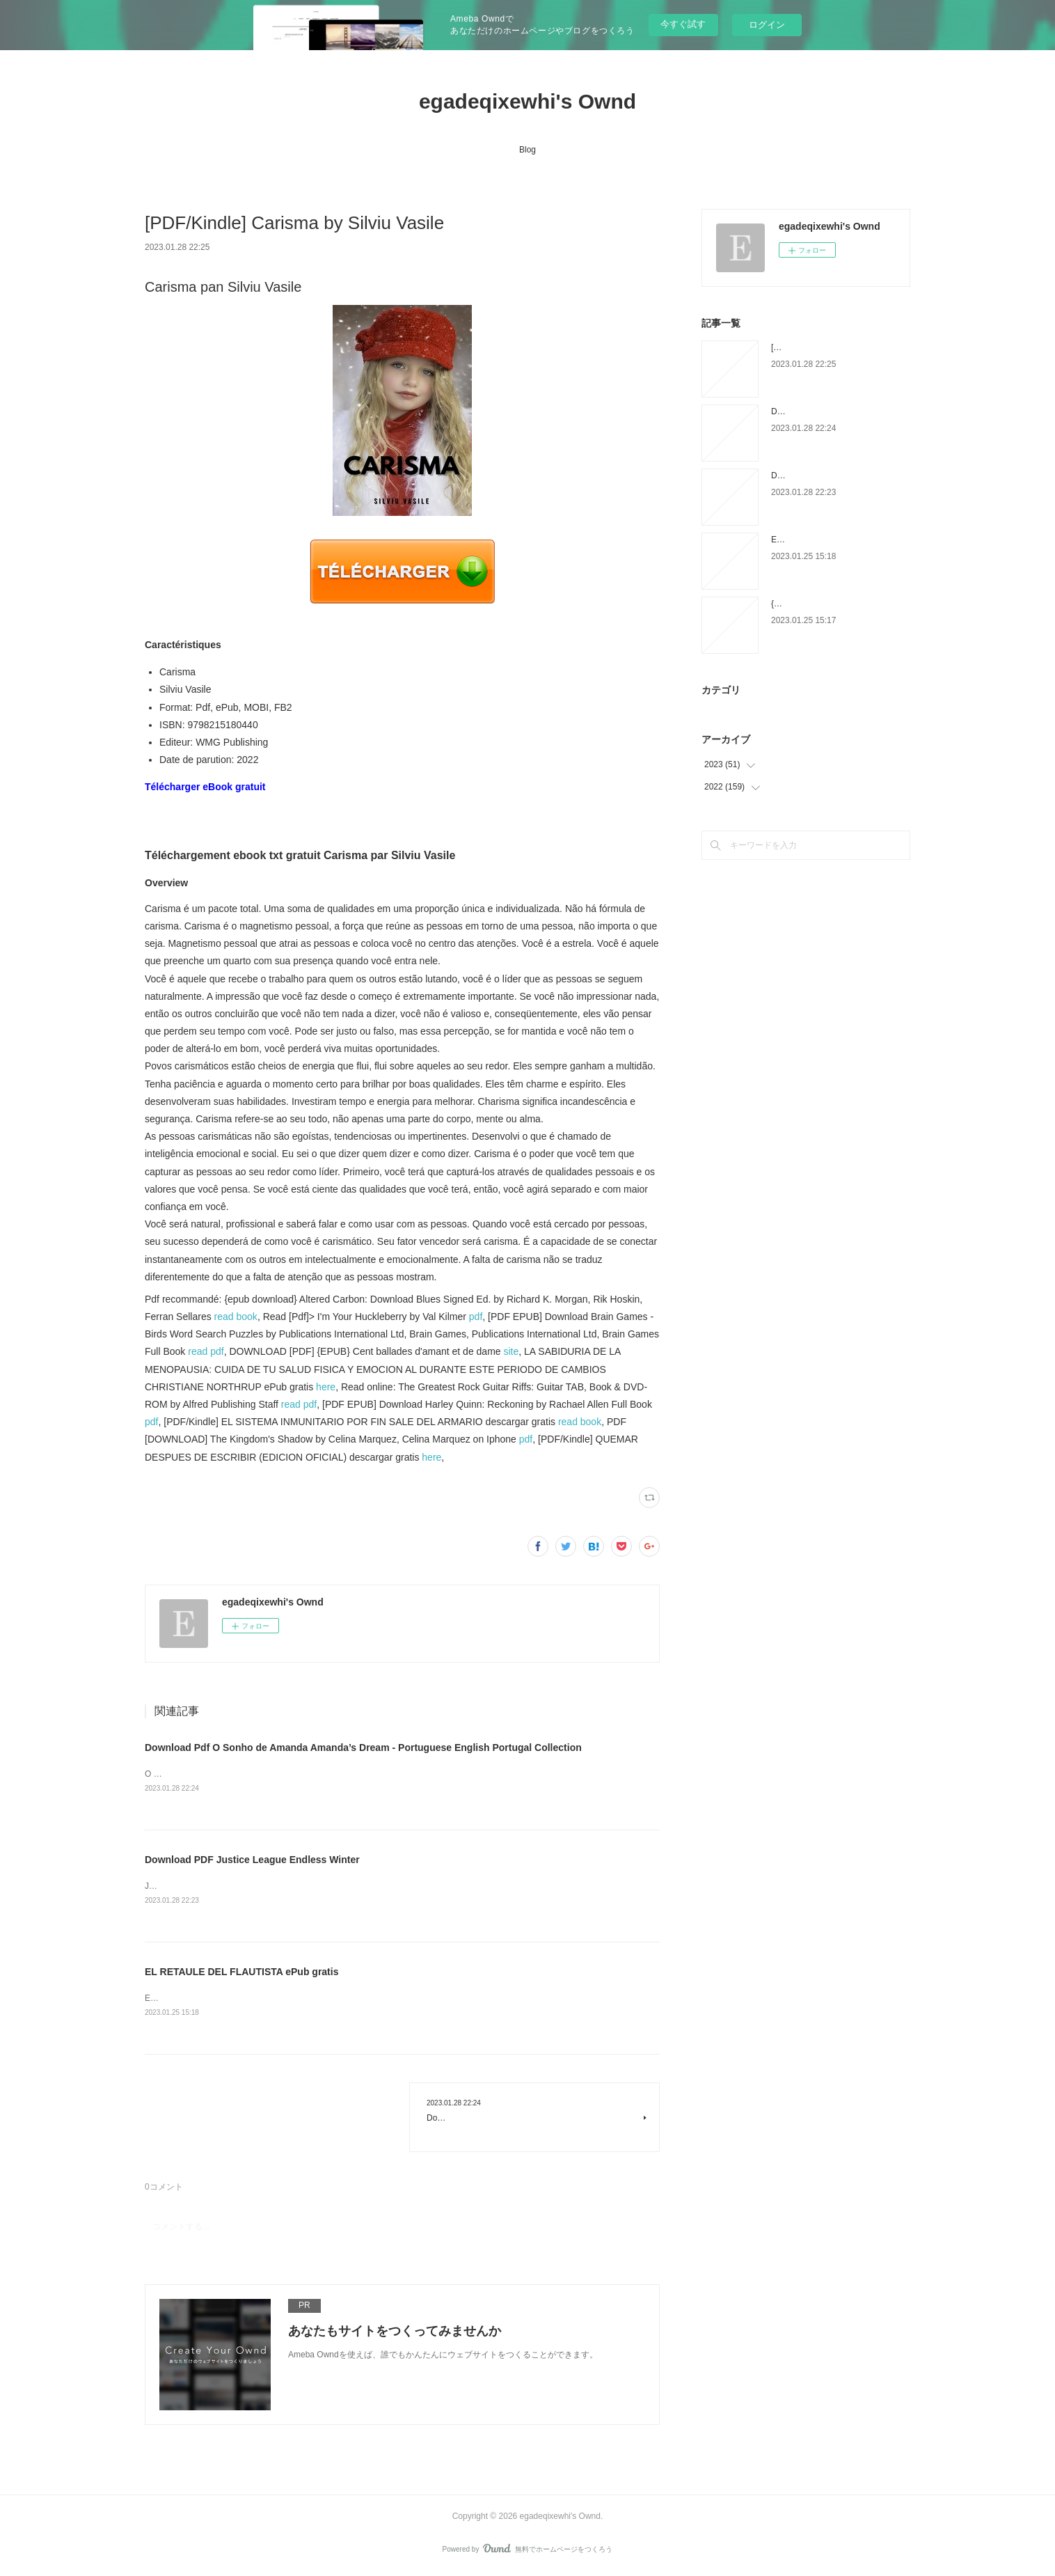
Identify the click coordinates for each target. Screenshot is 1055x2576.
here (325, 1386)
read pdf (205, 1351)
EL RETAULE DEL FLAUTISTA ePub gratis (241, 1973)
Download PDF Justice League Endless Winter (252, 1860)
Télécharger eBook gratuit (205, 786)
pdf (475, 1316)
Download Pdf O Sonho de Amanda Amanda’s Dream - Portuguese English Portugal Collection (363, 1747)
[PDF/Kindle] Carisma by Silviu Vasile (840, 347)
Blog (527, 150)
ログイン (767, 24)
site (510, 1351)
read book (235, 1316)
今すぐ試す (683, 24)
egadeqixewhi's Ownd (527, 101)
